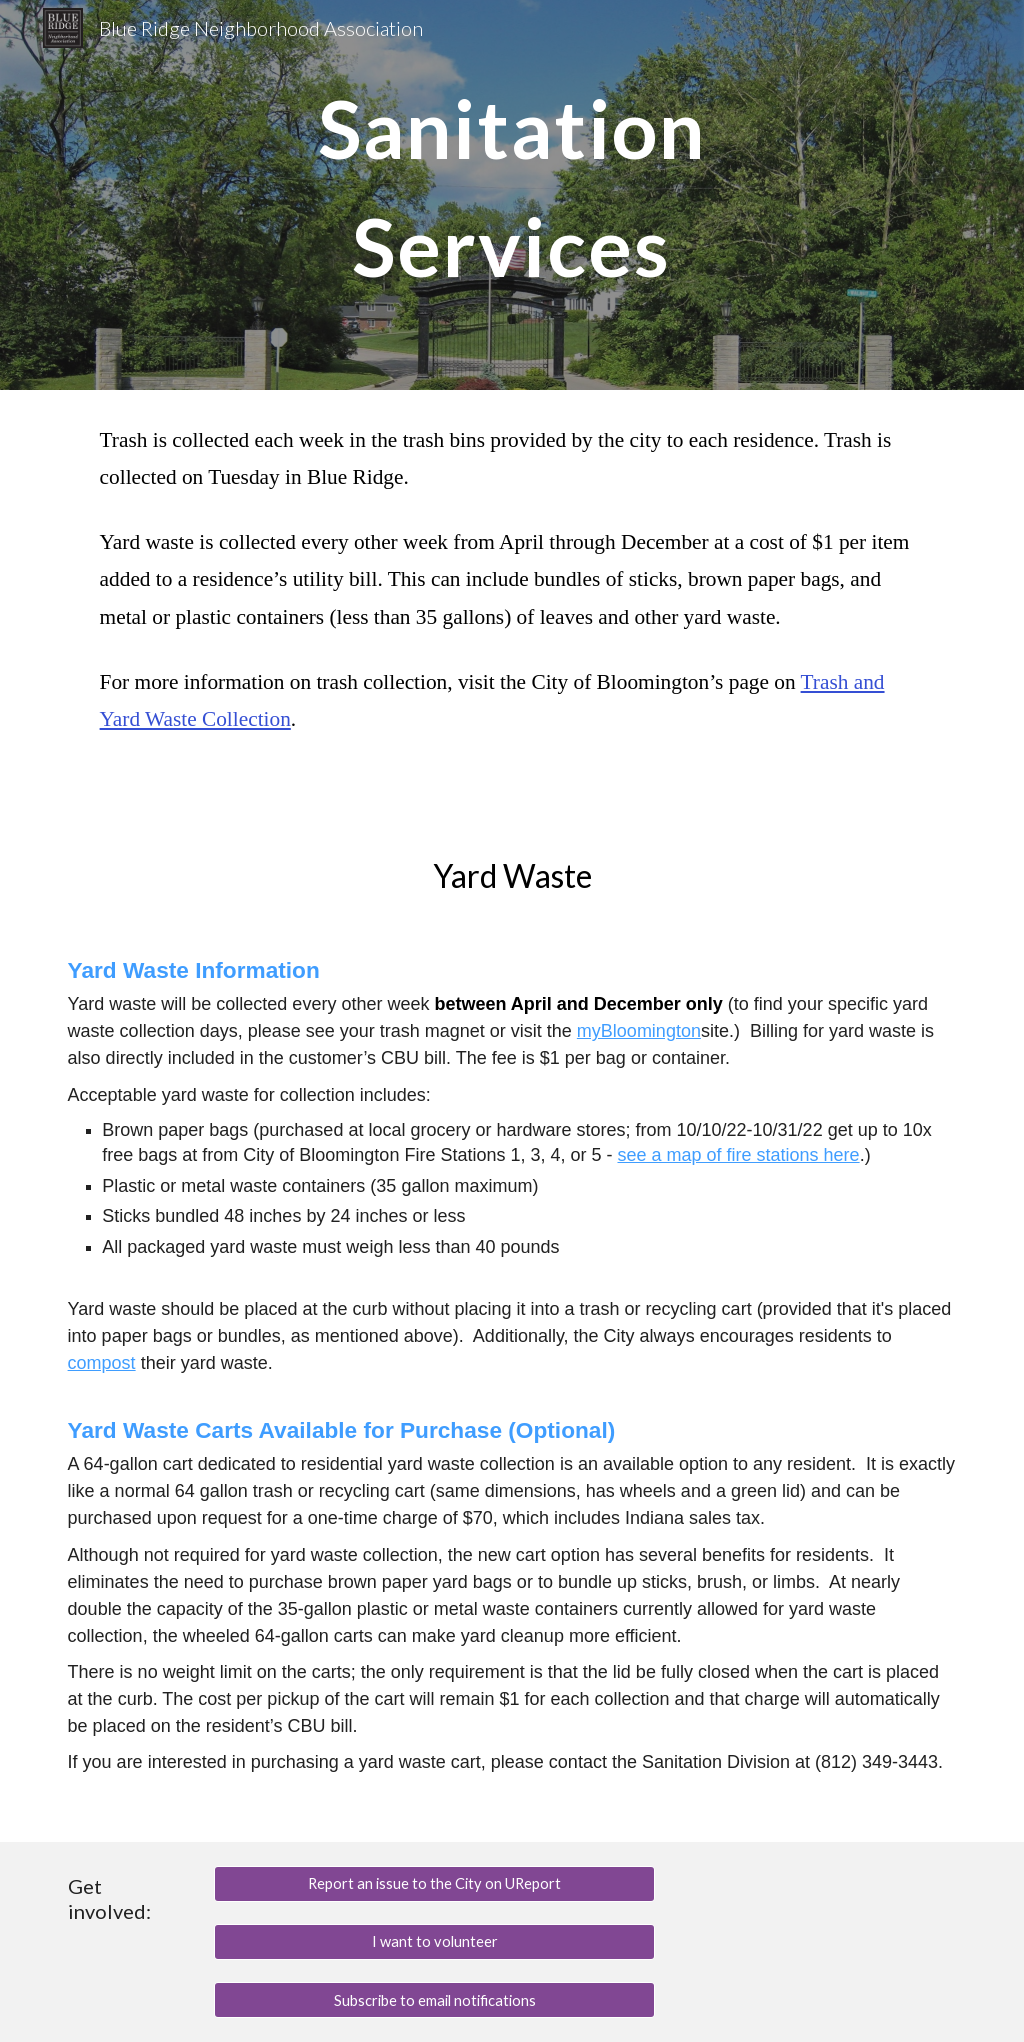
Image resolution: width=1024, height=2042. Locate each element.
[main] (511, 195)
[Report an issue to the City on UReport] (434, 1884)
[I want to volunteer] (434, 1942)
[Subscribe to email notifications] (434, 2000)
